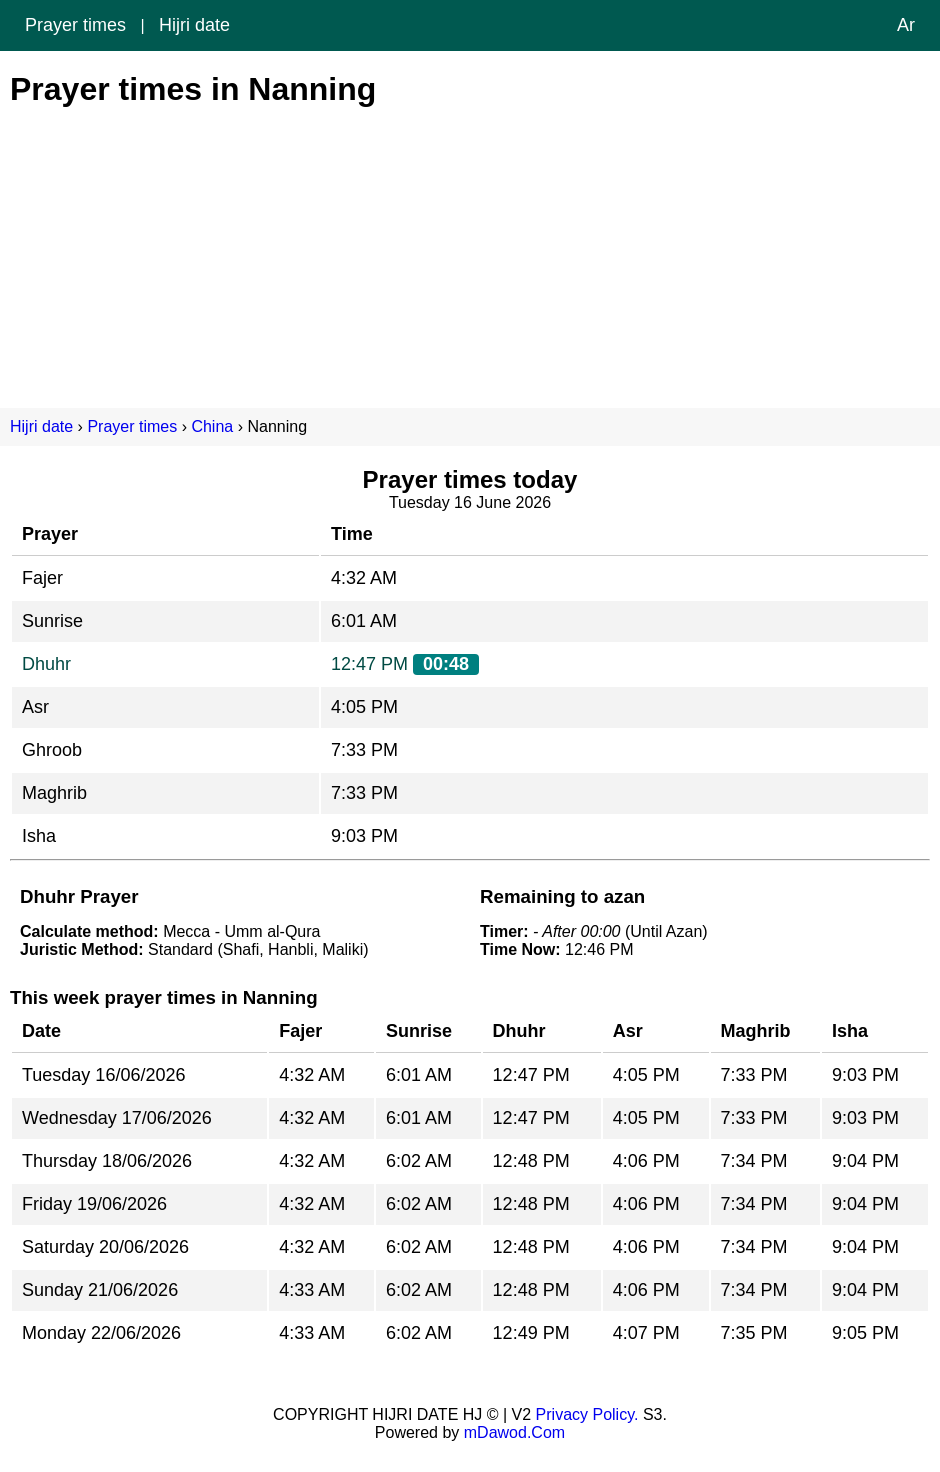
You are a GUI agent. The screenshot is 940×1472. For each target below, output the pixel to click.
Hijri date (194, 25)
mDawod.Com (514, 1432)
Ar (906, 25)
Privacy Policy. (587, 1414)
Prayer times (75, 25)
